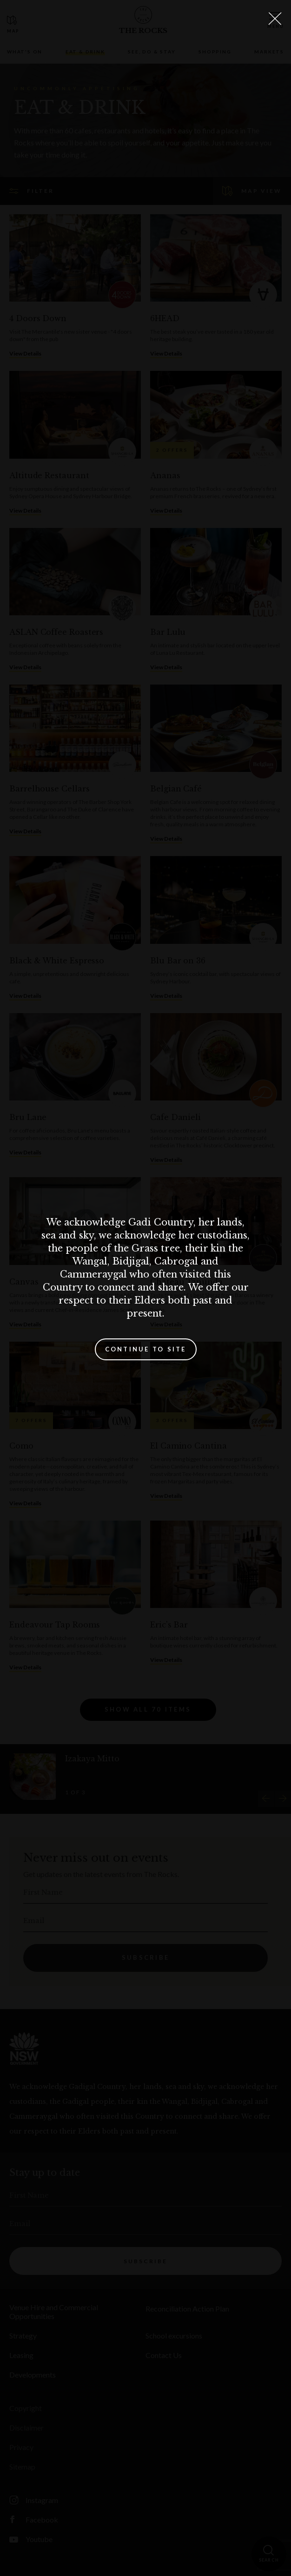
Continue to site (145, 1349)
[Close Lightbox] (274, 18)
